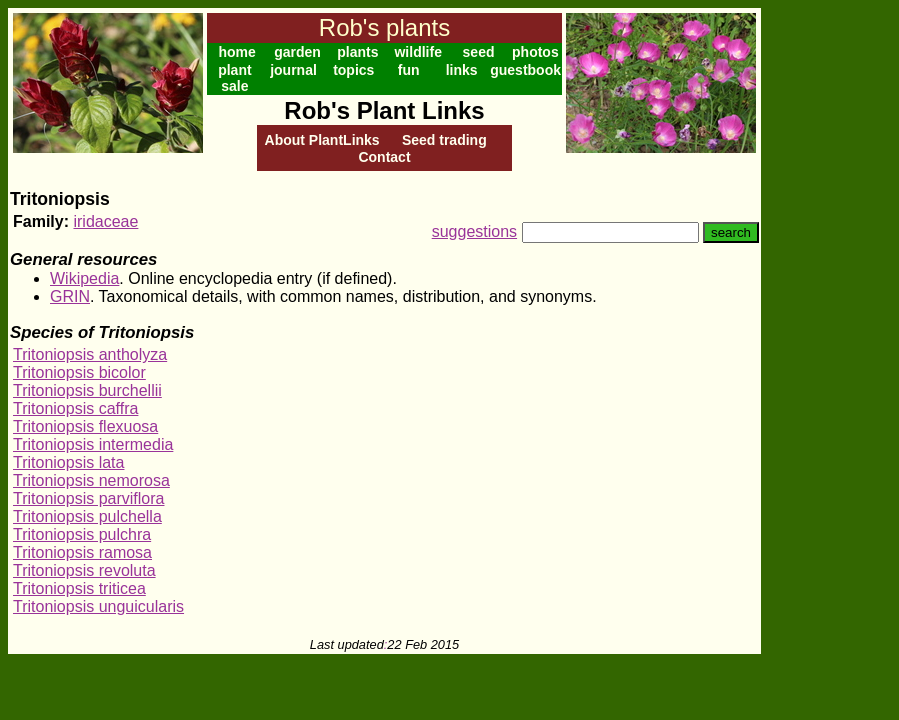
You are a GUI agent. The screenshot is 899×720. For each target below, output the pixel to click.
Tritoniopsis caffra (75, 408)
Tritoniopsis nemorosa (91, 480)
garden (297, 52)
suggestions (474, 231)
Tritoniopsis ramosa (82, 552)
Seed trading (444, 140)
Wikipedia (84, 278)
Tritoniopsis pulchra (82, 534)
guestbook (525, 70)
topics (353, 70)
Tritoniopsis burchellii (87, 390)
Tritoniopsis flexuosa (85, 426)
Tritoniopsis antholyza (90, 354)
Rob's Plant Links (384, 110)
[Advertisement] (826, 308)
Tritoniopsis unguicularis (98, 606)
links (462, 70)
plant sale (234, 78)
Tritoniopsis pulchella (87, 516)
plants (357, 52)
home (237, 52)
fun (409, 70)
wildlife (417, 52)
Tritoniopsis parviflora (88, 498)
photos (535, 52)
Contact (384, 157)
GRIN (70, 296)
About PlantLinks (322, 140)
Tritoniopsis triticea (79, 588)
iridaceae (105, 221)
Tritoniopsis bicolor (79, 372)
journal (293, 70)
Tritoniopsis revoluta (84, 570)
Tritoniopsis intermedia (93, 444)
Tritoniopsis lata (68, 462)
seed (479, 52)
